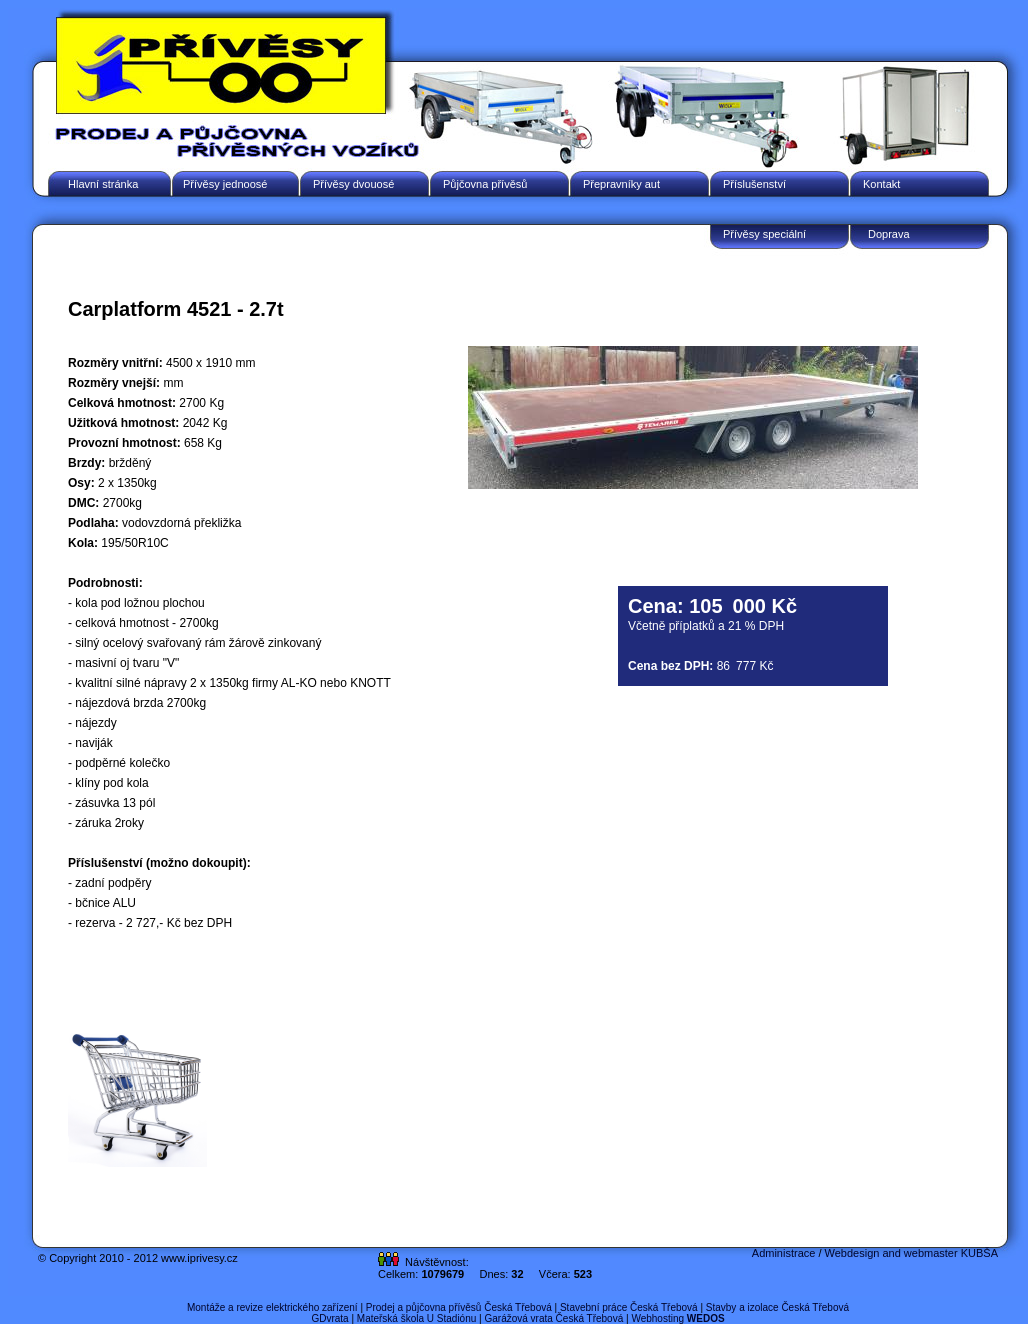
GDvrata (329, 1318)
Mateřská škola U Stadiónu (417, 1318)
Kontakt (881, 184)
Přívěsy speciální (764, 234)
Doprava (889, 234)
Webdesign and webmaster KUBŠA (911, 1253)
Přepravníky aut (621, 184)
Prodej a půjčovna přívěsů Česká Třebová (459, 1307)
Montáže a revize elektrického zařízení (272, 1307)
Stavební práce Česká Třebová (629, 1307)
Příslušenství (754, 184)
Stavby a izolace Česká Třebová (777, 1307)
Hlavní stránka (103, 184)
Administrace (784, 1253)
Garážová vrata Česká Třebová (553, 1318)
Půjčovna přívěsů (485, 184)
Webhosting (677, 1318)
